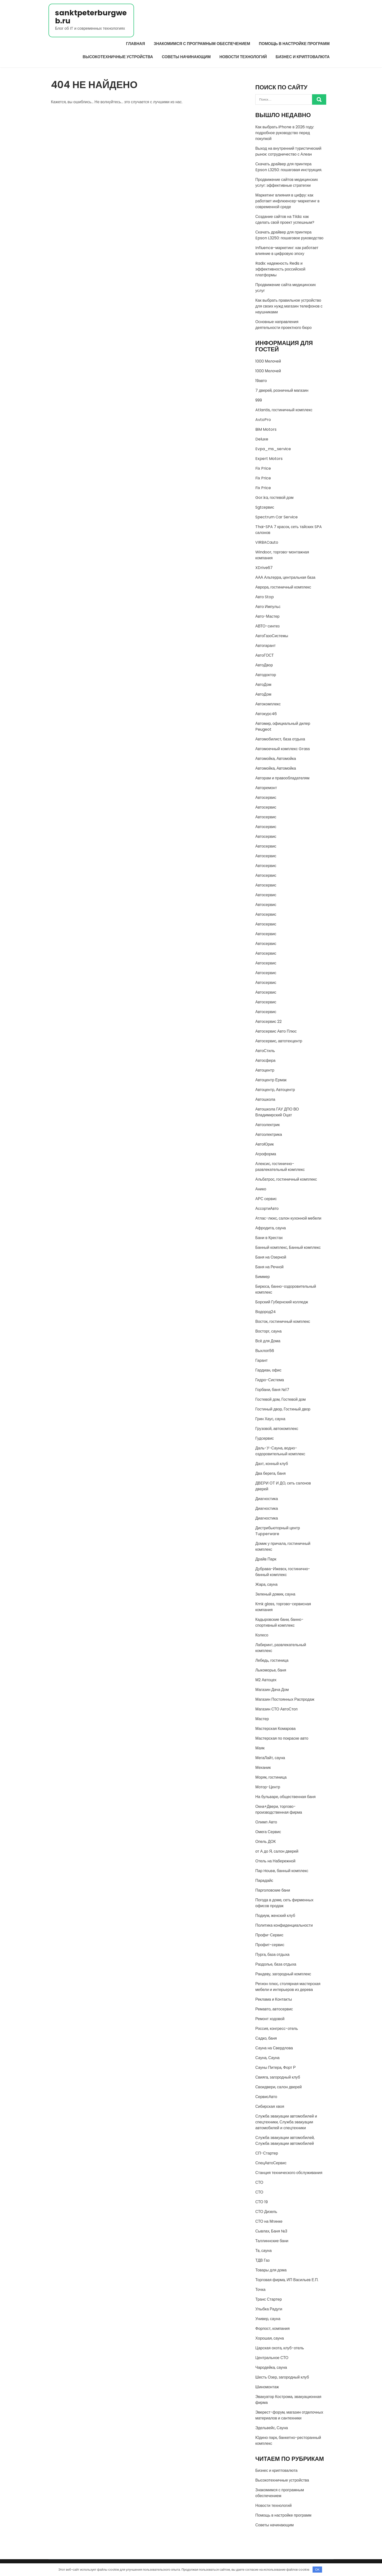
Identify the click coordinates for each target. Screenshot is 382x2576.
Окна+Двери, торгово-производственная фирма (278, 1809)
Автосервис (265, 797)
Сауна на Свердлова (274, 2048)
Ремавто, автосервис (274, 2009)
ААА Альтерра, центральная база (285, 577)
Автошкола (265, 1099)
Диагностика (266, 1499)
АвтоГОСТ (264, 655)
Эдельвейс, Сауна (271, 2428)
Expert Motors (269, 458)
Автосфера (265, 1060)
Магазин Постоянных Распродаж (284, 1699)
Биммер (262, 1276)
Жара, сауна (266, 1584)
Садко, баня (266, 2038)
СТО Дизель (266, 2211)
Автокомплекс (268, 704)
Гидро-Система (269, 1380)
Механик (263, 1767)
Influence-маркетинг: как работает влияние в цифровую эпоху (286, 250)
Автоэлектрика (268, 1134)
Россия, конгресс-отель (276, 2028)
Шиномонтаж (267, 2387)
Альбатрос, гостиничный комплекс (286, 1179)
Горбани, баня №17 (272, 1389)
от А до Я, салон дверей (276, 1851)
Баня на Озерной (270, 1257)
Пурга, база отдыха (272, 1954)
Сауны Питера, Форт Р (275, 2067)
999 (258, 400)
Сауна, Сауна (267, 2058)
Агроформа (265, 1154)
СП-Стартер (266, 2153)
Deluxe (261, 439)
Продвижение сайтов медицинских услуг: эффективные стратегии (286, 182)
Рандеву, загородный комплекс (283, 1974)
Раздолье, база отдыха (275, 1964)
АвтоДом (263, 684)
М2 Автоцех (266, 1680)
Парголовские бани (272, 1890)
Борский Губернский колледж (281, 1302)
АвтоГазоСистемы (271, 636)
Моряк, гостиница (270, 1777)
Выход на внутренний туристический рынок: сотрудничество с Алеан (288, 151)
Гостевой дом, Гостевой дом (280, 1399)
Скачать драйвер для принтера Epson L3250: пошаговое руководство (289, 235)
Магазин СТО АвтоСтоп (276, 1709)
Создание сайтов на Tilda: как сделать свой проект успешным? (284, 219)
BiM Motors (266, 429)
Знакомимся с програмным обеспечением (202, 44)
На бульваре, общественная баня (285, 1797)
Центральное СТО (271, 2358)
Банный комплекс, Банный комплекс (288, 1247)
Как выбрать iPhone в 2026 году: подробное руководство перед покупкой (284, 132)
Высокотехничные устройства (118, 57)
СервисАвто (266, 2097)
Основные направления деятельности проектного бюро (283, 324)
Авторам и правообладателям (282, 778)
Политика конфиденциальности (284, 1925)
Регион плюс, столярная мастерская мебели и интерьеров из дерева (287, 1986)
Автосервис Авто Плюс (276, 1031)
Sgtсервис (264, 507)
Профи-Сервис (269, 1935)
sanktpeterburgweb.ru (91, 17)
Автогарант (265, 645)
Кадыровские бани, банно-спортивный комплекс (279, 1622)
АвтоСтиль (265, 1051)
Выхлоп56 (264, 1350)
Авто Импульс (267, 606)
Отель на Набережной (275, 1861)
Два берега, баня (270, 1473)
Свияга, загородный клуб (277, 2077)
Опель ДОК (265, 1841)
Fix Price (263, 468)
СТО (259, 2182)
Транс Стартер (268, 2299)
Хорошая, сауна (269, 2338)
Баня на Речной (269, 1267)
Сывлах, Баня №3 (271, 2231)
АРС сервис (266, 1199)
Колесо (261, 1635)
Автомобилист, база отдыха (280, 739)
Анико (260, 1189)
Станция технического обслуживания (288, 2172)
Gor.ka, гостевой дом (274, 497)
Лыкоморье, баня (270, 1670)
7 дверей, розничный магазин (281, 390)
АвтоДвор (264, 665)
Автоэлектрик (267, 1125)
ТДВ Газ (262, 2260)
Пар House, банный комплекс (281, 1871)
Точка (260, 2289)
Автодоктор (265, 675)
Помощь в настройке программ (294, 44)
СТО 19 (261, 2202)
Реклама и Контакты (273, 1999)
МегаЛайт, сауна (270, 1758)
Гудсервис (264, 1438)
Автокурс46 (266, 714)
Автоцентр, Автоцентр (275, 1089)
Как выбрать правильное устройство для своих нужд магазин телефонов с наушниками (289, 306)
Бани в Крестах (269, 1238)
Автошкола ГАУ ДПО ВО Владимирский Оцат (277, 1112)
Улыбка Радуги (268, 2309)
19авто (261, 380)
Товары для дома (271, 2270)
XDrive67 (264, 567)
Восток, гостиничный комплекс (282, 1321)
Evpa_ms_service (273, 449)
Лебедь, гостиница (271, 1660)
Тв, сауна (263, 2250)
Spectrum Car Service (276, 517)
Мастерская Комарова (275, 1728)
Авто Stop (264, 597)
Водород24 (265, 1312)
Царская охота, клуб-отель (279, 2348)
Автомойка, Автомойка (275, 758)
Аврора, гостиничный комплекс (283, 587)
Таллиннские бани (271, 2241)
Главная (135, 44)
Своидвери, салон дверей (278, 2087)
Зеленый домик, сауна (275, 1594)
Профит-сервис (269, 1945)
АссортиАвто (266, 1208)
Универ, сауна (267, 2319)
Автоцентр (264, 1070)
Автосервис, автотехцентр (278, 1041)
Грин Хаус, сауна (270, 1419)
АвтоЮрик (264, 1144)
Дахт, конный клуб (271, 1463)
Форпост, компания (272, 2328)
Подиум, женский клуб (275, 1915)
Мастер (262, 1719)
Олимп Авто (266, 1822)
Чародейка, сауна (271, 2367)
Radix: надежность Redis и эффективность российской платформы (280, 269)
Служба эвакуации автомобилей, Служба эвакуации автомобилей (285, 2140)
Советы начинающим (186, 57)
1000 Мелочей (268, 361)
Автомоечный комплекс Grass (282, 749)
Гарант (261, 1360)
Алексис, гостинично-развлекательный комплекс (280, 1166)
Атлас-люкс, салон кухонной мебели (288, 1218)
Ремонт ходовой (270, 2019)
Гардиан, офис (268, 1370)
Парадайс (264, 1880)
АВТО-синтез (267, 626)
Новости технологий (243, 57)
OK (317, 2569)
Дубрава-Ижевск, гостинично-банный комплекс (282, 1571)
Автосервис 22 (268, 1021)
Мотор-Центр (267, 1787)
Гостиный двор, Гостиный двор (282, 1409)
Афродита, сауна (270, 1228)
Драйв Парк (265, 1559)
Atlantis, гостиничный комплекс (283, 410)
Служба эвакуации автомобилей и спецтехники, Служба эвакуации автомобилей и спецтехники (286, 2122)
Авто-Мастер (267, 616)
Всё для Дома (267, 1341)
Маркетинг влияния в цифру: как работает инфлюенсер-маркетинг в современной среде (287, 201)
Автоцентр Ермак (270, 1080)
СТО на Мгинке (268, 2221)
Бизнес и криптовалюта (303, 57)
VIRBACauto (266, 542)
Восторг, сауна (268, 1331)
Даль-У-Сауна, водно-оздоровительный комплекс (280, 1451)
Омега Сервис (268, 1832)
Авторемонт (266, 788)
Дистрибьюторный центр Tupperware (277, 1531)
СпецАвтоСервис (270, 2163)
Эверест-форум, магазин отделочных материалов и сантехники (289, 2415)
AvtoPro (263, 419)
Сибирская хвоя (269, 2106)
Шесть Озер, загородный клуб (282, 2377)
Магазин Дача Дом (272, 1689)
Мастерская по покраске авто (281, 1738)
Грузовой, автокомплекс (276, 1428)
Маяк (260, 1748)
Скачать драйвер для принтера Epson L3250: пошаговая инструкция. (288, 167)
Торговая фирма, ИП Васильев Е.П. (286, 2280)
